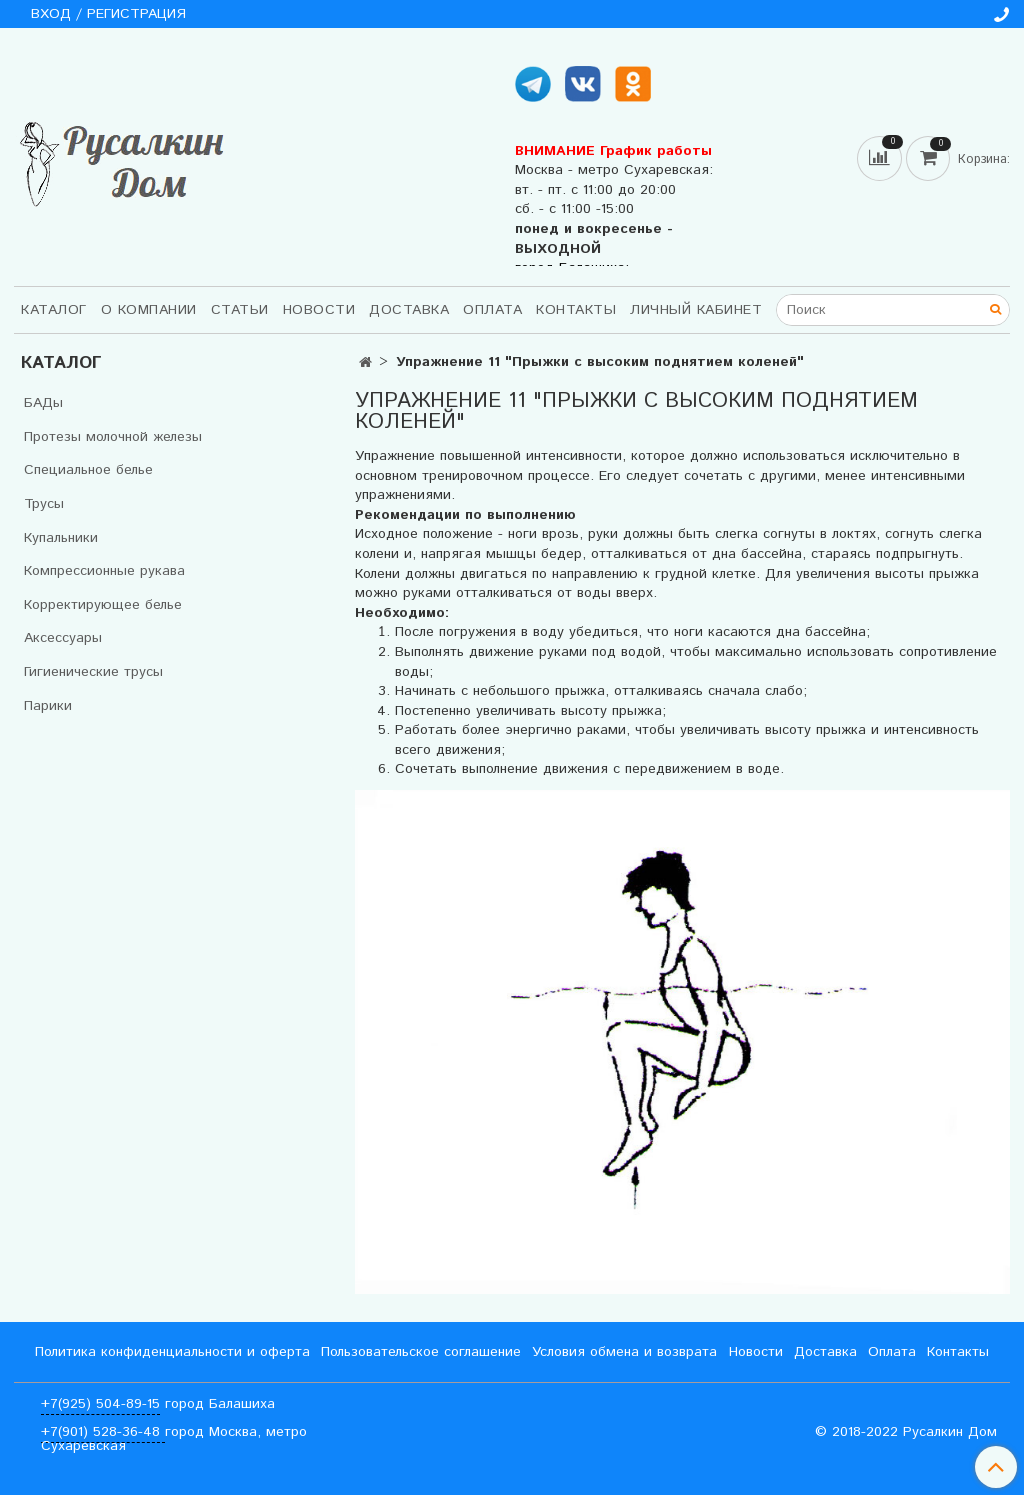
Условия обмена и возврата (624, 1352)
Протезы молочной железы (113, 437)
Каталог (54, 310)
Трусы (44, 504)
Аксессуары (63, 638)
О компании (149, 310)
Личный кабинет (696, 310)
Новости (319, 310)
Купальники (61, 538)
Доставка (409, 310)
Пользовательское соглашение (421, 1352)
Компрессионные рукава (104, 571)
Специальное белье (88, 470)
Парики (48, 706)
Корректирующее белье (103, 605)
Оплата (492, 310)
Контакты (576, 310)
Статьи (240, 310)
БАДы (43, 403)
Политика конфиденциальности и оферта (172, 1352)
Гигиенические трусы (93, 672)
